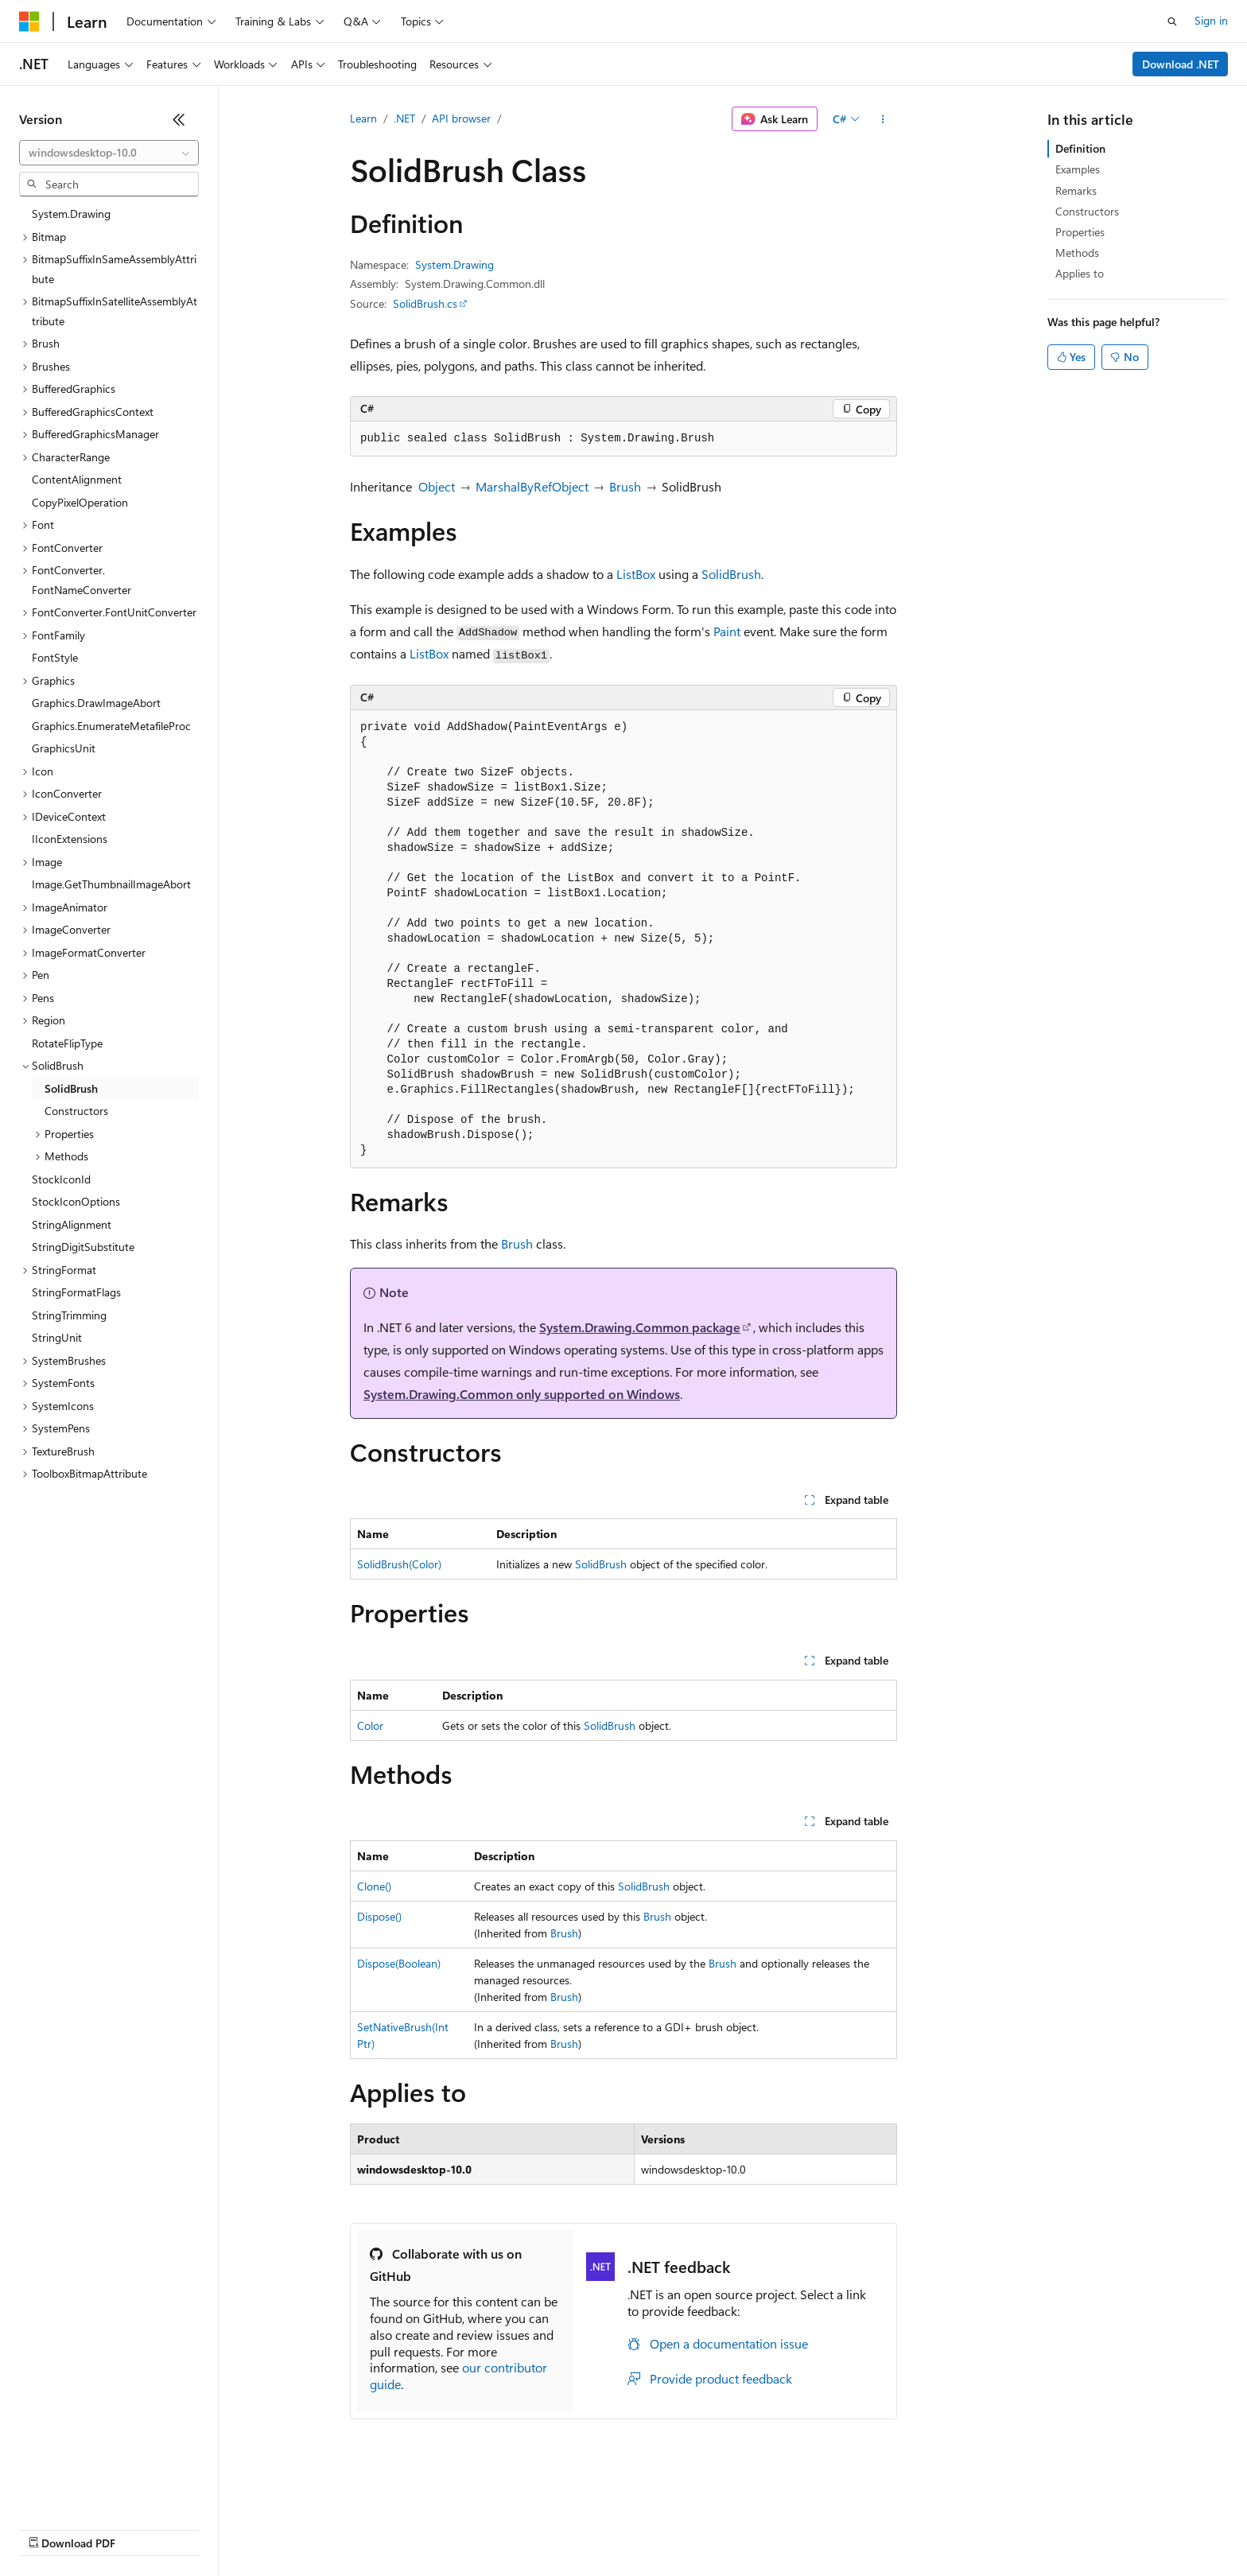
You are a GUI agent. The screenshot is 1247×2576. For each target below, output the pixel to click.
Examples (1077, 169)
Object (436, 486)
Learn (363, 118)
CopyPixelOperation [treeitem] (80, 502)
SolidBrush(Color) (399, 1564)
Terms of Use (581, 2527)
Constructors (1087, 211)
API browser (461, 118)
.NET (404, 118)
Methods (1077, 252)
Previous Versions (144, 2527)
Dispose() (379, 1916)
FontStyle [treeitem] (55, 657)
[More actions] (883, 119)
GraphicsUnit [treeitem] (63, 748)
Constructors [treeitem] (76, 1110)
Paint (726, 631)
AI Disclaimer (51, 2527)
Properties (1080, 231)
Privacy (347, 2527)
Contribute (284, 2527)
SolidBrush (731, 573)
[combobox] (109, 152)
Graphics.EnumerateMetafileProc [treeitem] (111, 725)
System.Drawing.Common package (639, 1327)
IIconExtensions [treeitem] (69, 838)
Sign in (1211, 20)
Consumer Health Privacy (457, 2527)
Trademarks (659, 2527)
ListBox (635, 573)
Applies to (1079, 273)
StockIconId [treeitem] (61, 1179)
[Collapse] (179, 119)
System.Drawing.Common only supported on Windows (521, 1393)
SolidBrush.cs (425, 303)
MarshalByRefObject (532, 486)
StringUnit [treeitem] (57, 1337)
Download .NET (1180, 64)
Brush (625, 486)
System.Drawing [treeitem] (71, 213)
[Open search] (1172, 21)
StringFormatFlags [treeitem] (76, 1292)
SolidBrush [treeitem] (71, 1088)
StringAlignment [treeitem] (71, 1224)
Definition (1080, 148)
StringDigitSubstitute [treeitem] (83, 1246)
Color (370, 1725)
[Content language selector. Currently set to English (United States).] (92, 2490)
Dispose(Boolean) (399, 1963)
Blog (216, 2527)
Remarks (1076, 190)
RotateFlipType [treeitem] (67, 1043)
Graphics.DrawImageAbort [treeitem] (96, 702)
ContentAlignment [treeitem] (77, 479)
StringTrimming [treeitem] (69, 1315)
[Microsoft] (29, 21)
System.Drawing (454, 264)
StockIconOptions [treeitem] (76, 1201)
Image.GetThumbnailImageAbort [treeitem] (111, 884)
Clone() (374, 1886)
